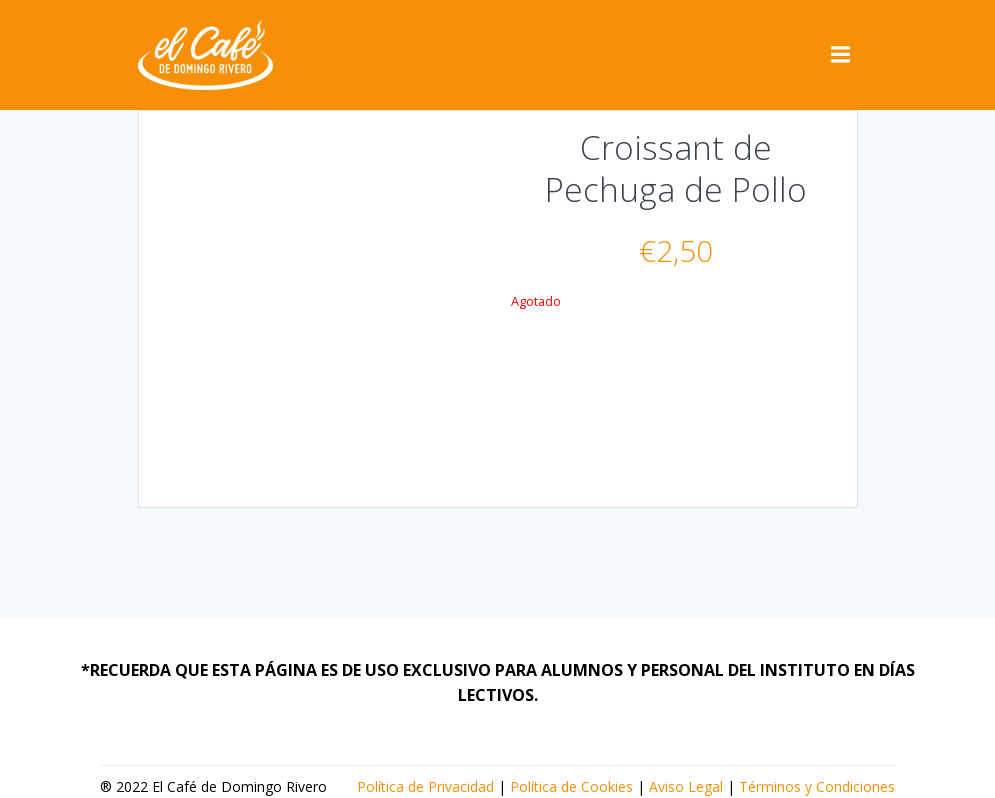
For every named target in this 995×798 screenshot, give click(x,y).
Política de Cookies (571, 786)
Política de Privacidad (425, 786)
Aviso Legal (686, 786)
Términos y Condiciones (817, 786)
